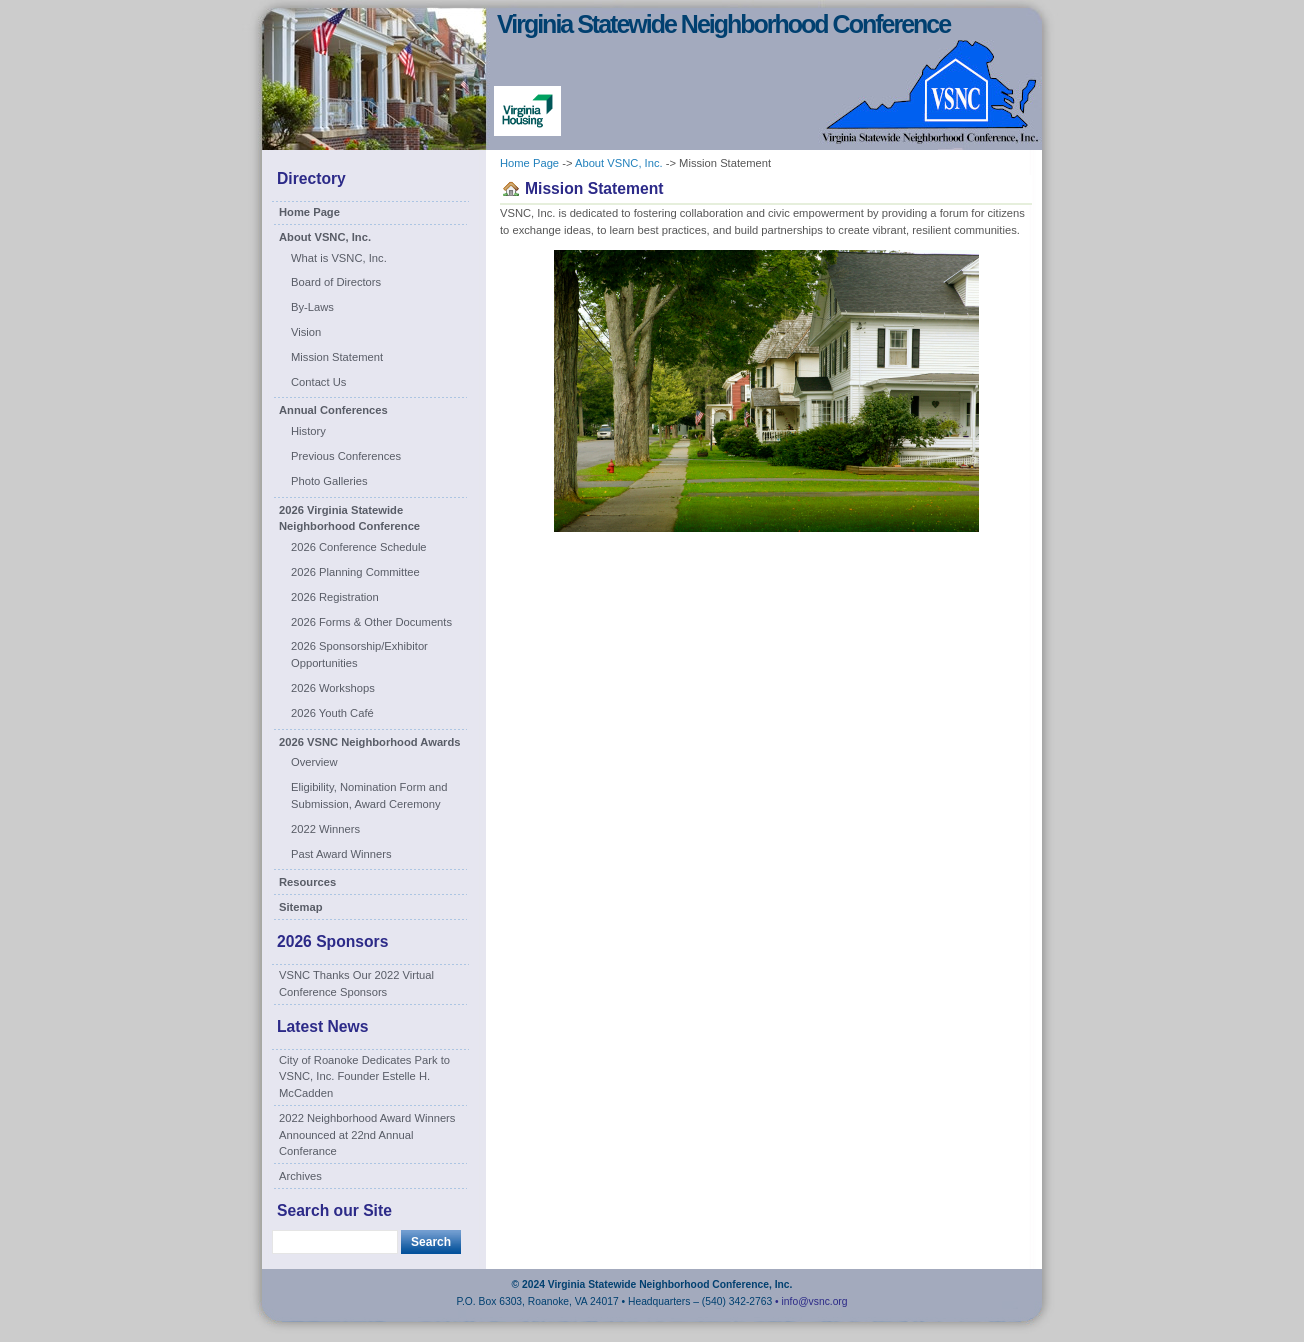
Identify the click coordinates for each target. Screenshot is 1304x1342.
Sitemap (301, 907)
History (308, 431)
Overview (314, 762)
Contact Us (318, 382)
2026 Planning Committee (355, 572)
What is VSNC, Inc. (339, 258)
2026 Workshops (333, 688)
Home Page (309, 212)
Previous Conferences (346, 456)
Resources (307, 882)
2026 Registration (335, 597)
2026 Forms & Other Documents (371, 622)
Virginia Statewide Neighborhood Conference (723, 24)
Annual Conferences (333, 410)
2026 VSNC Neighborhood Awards (370, 742)
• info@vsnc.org (811, 1301)
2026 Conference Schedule (359, 547)
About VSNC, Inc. (325, 237)
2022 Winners (325, 829)
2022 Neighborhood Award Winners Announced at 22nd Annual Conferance (367, 1135)
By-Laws (312, 307)
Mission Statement (337, 357)
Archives (300, 1176)
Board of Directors (336, 282)
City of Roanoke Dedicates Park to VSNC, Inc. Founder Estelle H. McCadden (364, 1077)
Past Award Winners (341, 854)
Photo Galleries (329, 481)
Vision (306, 332)
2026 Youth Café (332, 713)
